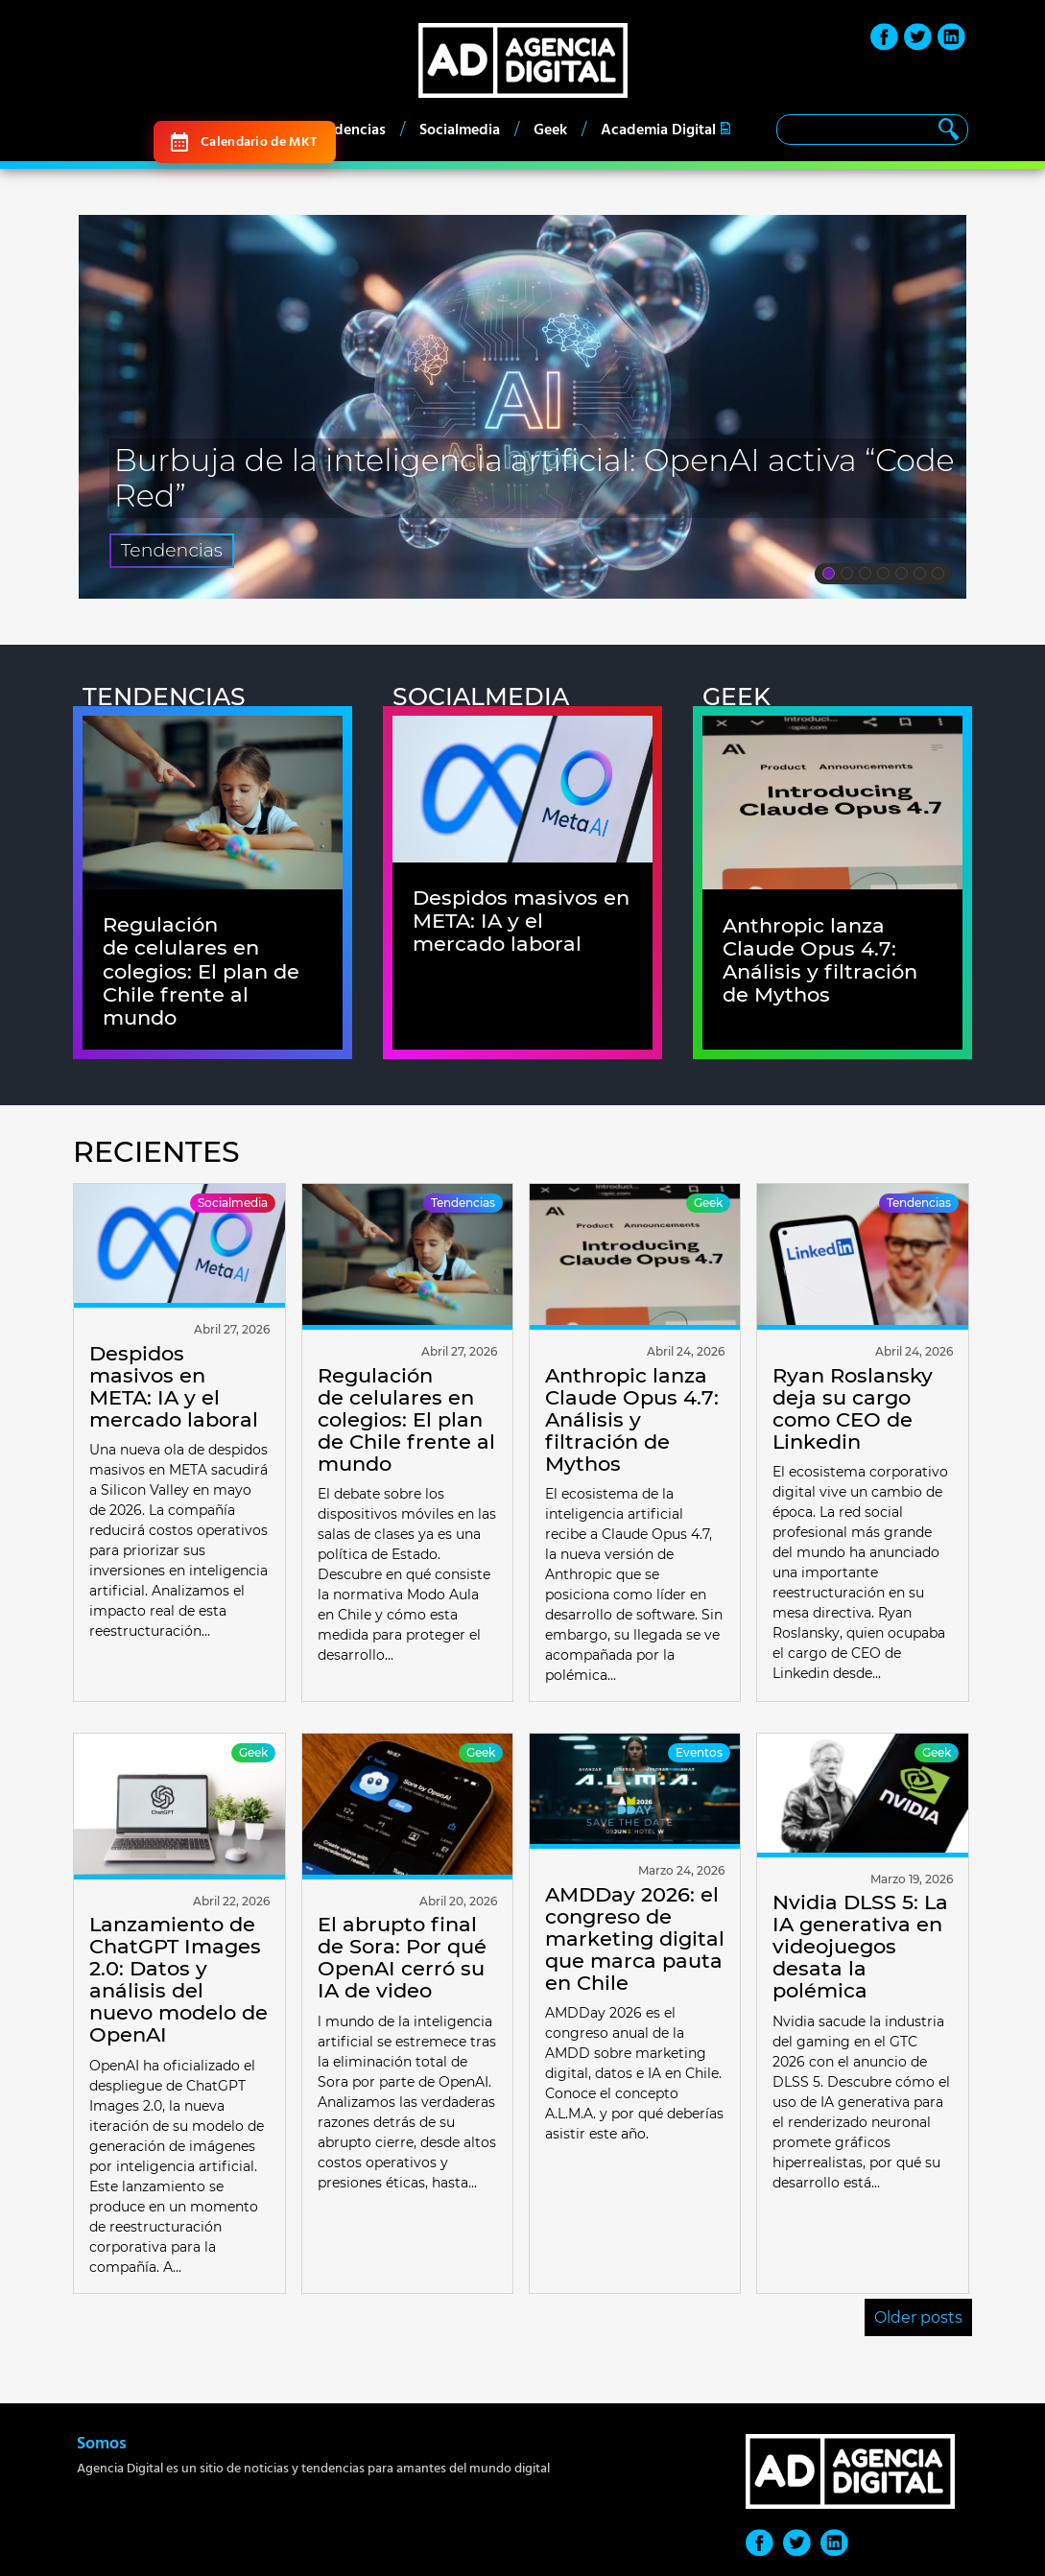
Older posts (918, 2317)
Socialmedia (459, 129)
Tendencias (348, 129)
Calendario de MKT (259, 141)
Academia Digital (658, 129)
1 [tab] (828, 576)
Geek (550, 129)
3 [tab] (865, 576)
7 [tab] (938, 576)
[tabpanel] (523, 407)
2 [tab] (847, 576)
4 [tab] (883, 576)
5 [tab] (901, 576)
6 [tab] (920, 576)
